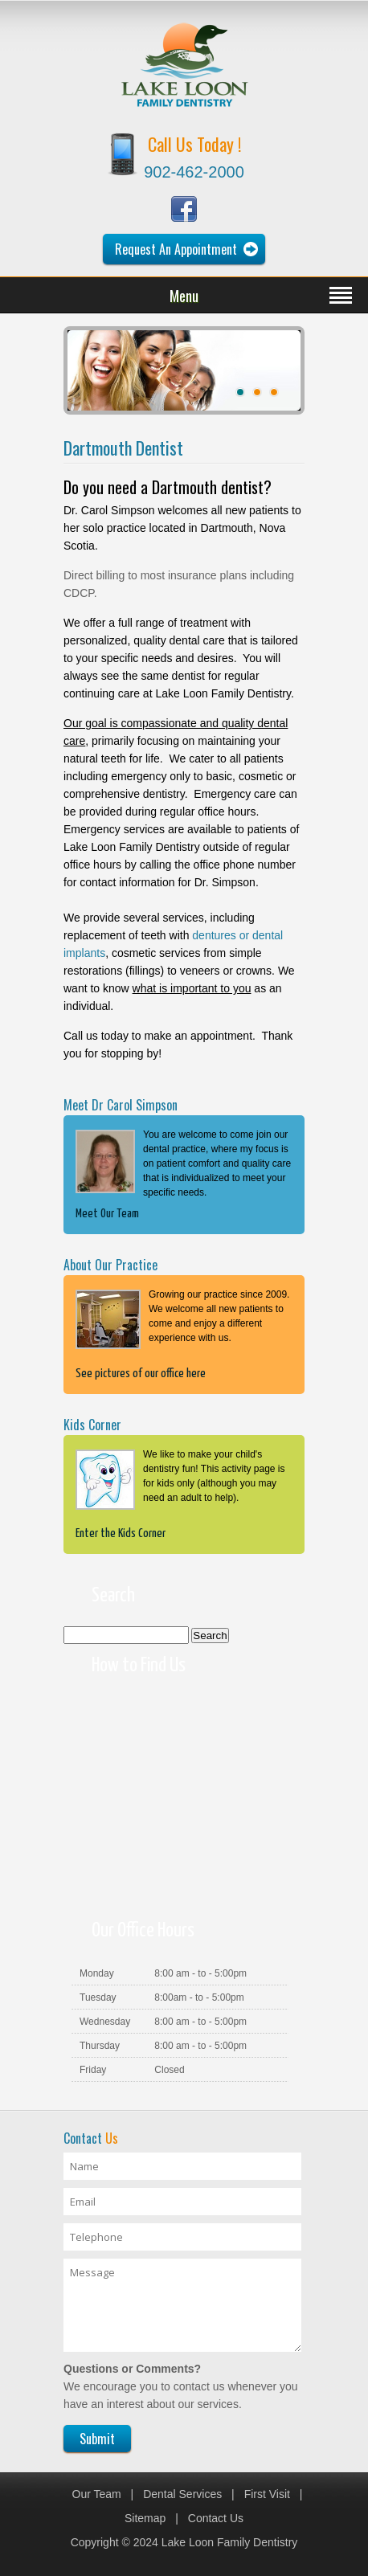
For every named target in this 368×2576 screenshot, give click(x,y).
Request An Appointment (176, 249)
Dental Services (182, 2494)
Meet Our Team (107, 1214)
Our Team (96, 2494)
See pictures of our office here (141, 1374)
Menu (184, 295)
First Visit (267, 2494)
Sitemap (145, 2518)
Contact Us (215, 2518)
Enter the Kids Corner (121, 1533)
